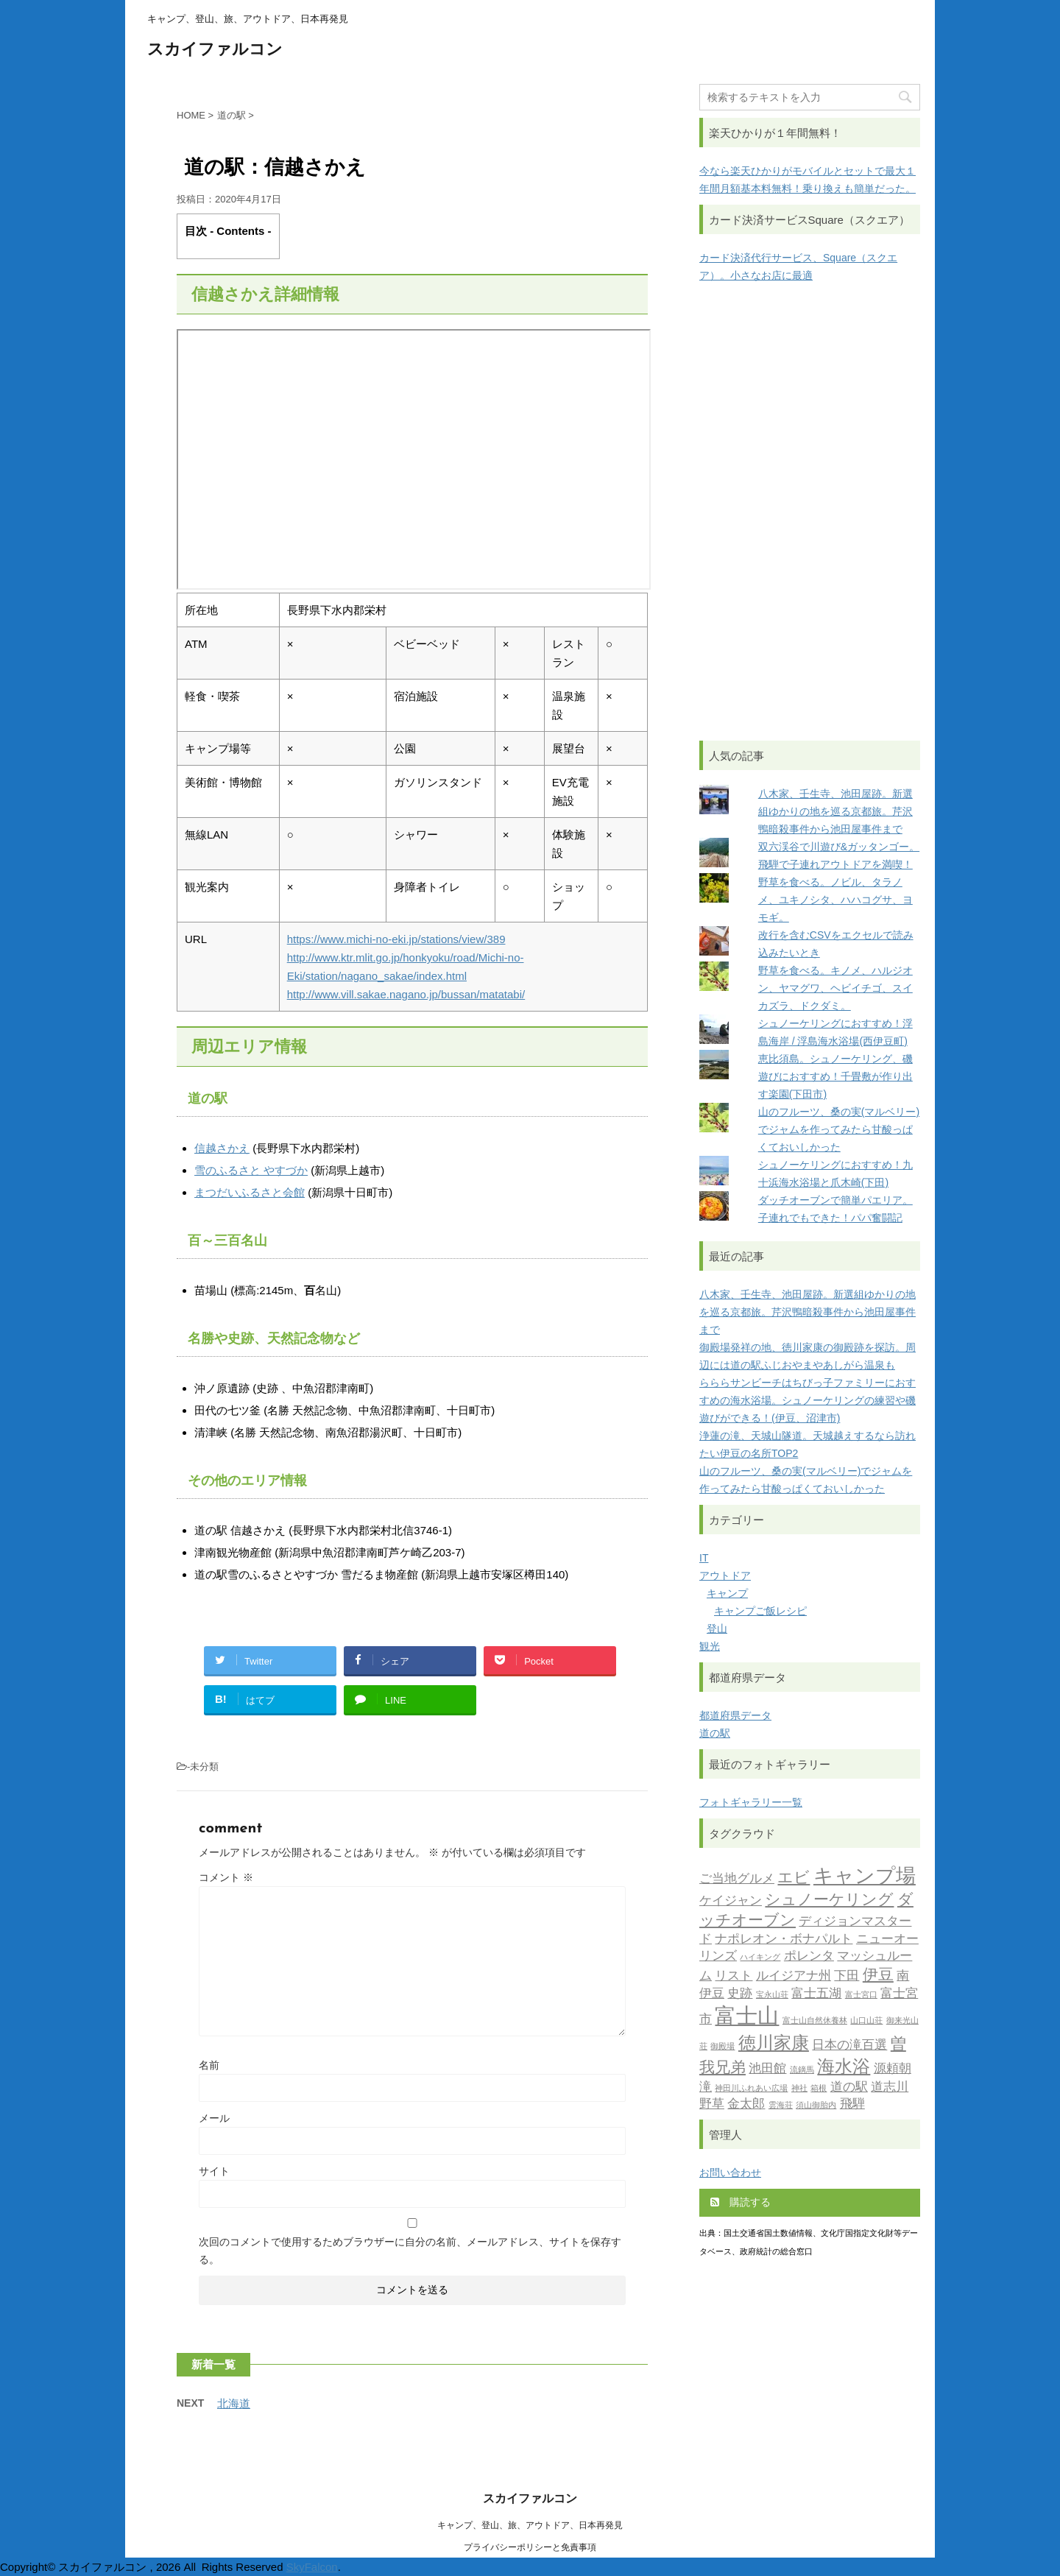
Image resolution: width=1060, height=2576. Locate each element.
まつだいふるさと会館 (249, 1192)
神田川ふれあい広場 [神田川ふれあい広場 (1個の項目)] (751, 2089)
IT (703, 1558)
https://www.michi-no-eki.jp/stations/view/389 (396, 939)
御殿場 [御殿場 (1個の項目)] (722, 2047)
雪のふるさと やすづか (251, 1170)
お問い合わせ (730, 2172)
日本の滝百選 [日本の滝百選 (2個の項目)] (849, 2045)
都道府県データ (735, 1715)
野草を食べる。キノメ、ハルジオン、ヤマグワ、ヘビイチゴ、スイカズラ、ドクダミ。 (835, 988)
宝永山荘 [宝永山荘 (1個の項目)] (772, 1995)
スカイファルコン (215, 50)
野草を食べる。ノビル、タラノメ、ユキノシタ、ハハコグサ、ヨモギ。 (835, 899)
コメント (226, 1877)
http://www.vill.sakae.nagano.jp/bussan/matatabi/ (406, 994)
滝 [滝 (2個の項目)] (705, 2087)
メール (214, 2118)
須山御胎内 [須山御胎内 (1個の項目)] (816, 2106)
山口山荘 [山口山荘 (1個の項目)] (866, 2021)
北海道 (233, 2403)
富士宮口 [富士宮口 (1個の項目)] (861, 1995)
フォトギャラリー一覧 (750, 1802)
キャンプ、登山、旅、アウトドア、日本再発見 (530, 2525)
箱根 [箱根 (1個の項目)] (818, 2089)
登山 (717, 1628)
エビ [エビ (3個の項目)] (793, 1878)
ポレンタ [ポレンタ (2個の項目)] (809, 1956)
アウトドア (725, 1575)
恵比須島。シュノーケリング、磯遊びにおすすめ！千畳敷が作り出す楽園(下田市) (835, 1076)
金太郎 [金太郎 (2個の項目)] (746, 2104)
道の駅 (714, 1733)
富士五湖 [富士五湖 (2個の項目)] (816, 1994)
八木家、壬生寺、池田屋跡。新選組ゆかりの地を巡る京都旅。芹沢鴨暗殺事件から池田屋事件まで (835, 811)
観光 (709, 1646)
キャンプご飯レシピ (760, 1611)
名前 (209, 2065)
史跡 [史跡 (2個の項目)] (739, 1994)
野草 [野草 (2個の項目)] (711, 2104)
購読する (740, 2202)
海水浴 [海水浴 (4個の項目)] (843, 2068)
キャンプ (727, 1593)
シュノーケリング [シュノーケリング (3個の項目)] (829, 1900)
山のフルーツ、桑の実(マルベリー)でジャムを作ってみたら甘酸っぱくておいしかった (838, 1129)
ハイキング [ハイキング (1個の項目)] (760, 1958)
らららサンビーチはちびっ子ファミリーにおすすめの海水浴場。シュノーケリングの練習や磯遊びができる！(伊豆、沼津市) (807, 1400)
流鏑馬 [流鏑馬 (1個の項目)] (802, 2071)
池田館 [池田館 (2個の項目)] (767, 2069)
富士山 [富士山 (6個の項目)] (747, 2017)
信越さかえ (222, 1148)
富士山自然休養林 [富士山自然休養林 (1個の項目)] (814, 2021)
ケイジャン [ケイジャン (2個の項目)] (730, 1901)
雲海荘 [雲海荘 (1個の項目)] (780, 2106)
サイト (214, 2171)
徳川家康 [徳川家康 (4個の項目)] (773, 2044)
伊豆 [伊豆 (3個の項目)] (878, 1975)
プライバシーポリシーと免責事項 (530, 2547)
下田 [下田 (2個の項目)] (846, 1976)
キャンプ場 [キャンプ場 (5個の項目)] (864, 1878)
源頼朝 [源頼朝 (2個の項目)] (892, 2069)
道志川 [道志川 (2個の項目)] (889, 2087)
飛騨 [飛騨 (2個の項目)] (852, 2104)
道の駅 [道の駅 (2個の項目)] (849, 2087)
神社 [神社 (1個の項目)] (799, 2089)
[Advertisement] (809, 512)
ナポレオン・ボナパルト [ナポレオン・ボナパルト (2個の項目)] (783, 1939)
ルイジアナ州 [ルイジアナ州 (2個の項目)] (793, 1976)
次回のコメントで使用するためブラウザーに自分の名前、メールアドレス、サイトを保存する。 (410, 2250)
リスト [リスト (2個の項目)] (733, 1976)
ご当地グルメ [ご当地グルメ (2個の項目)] (736, 1879)
